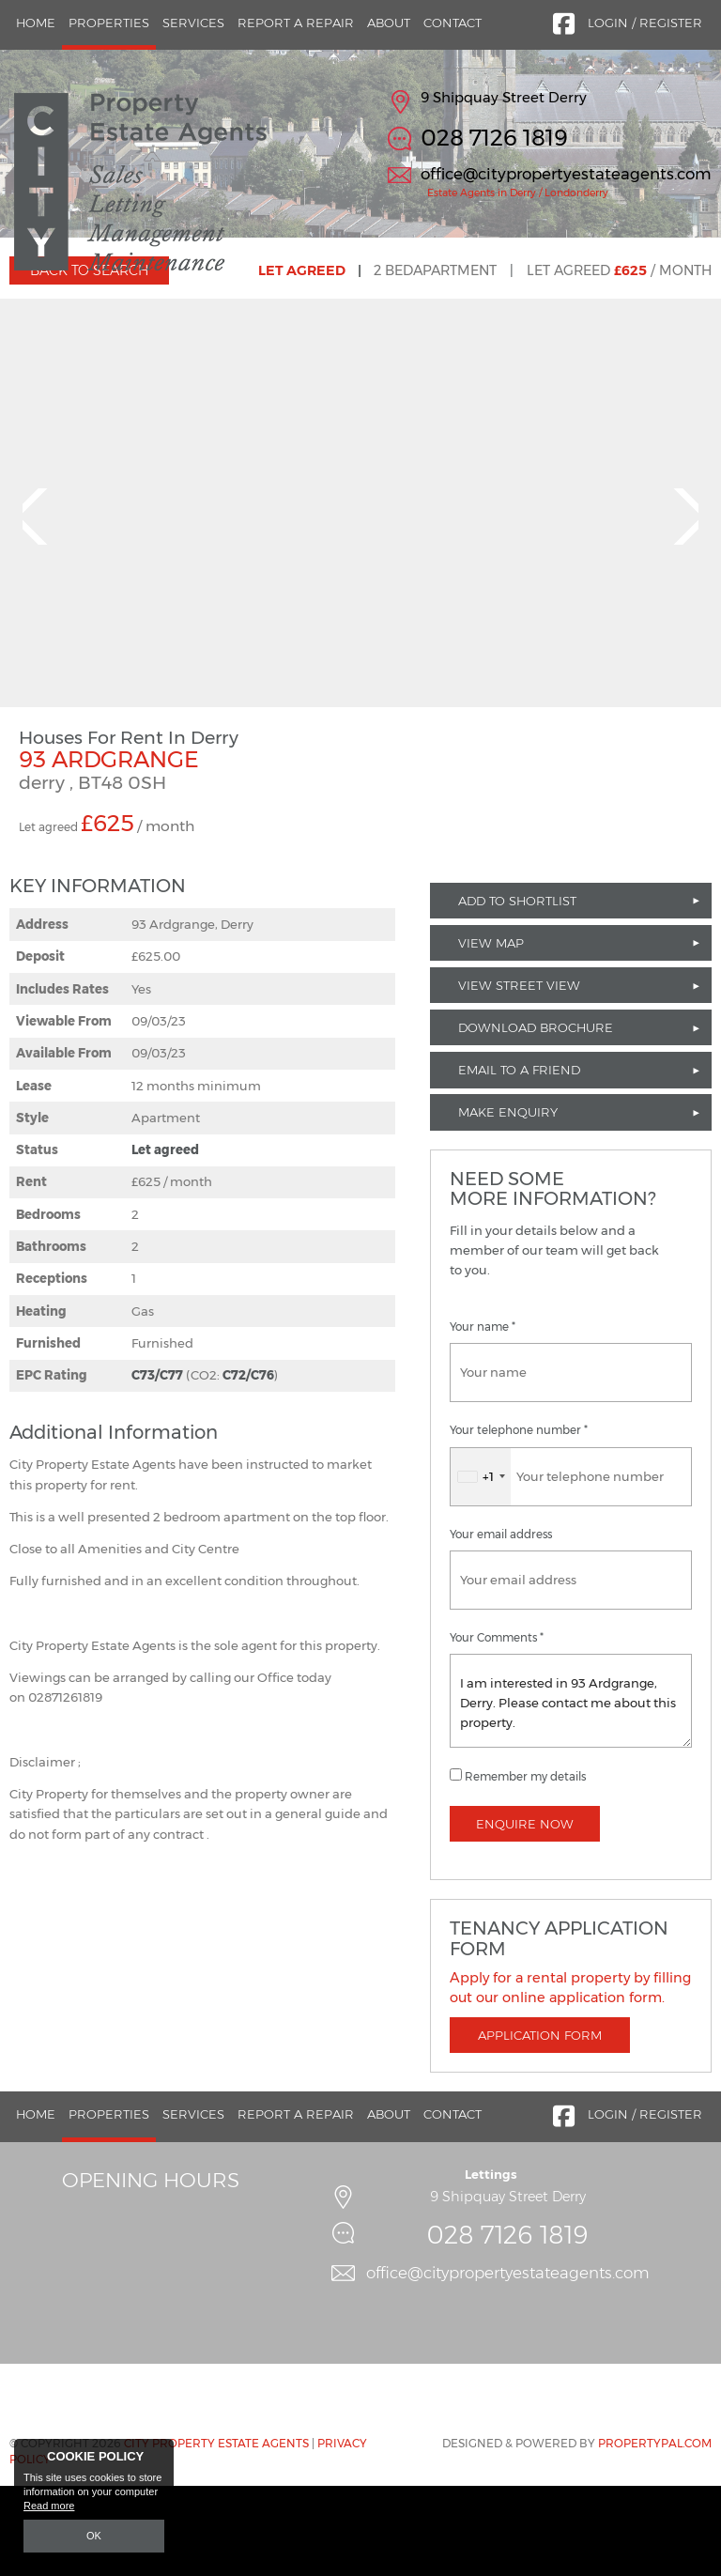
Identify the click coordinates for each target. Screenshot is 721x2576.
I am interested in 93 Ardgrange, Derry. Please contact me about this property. (571, 1790)
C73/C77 (157, 1465)
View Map (491, 1032)
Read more (48, 2506)
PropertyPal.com (655, 2532)
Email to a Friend (519, 1159)
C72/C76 (248, 1465)
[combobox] (481, 1566)
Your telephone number (519, 1520)
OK (93, 2535)
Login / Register (645, 22)
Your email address (501, 1623)
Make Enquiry (508, 1202)
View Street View (519, 1074)
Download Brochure (535, 1117)
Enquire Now (525, 1912)
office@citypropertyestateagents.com (566, 173)
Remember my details (525, 1866)
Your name (482, 1417)
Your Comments (497, 1727)
